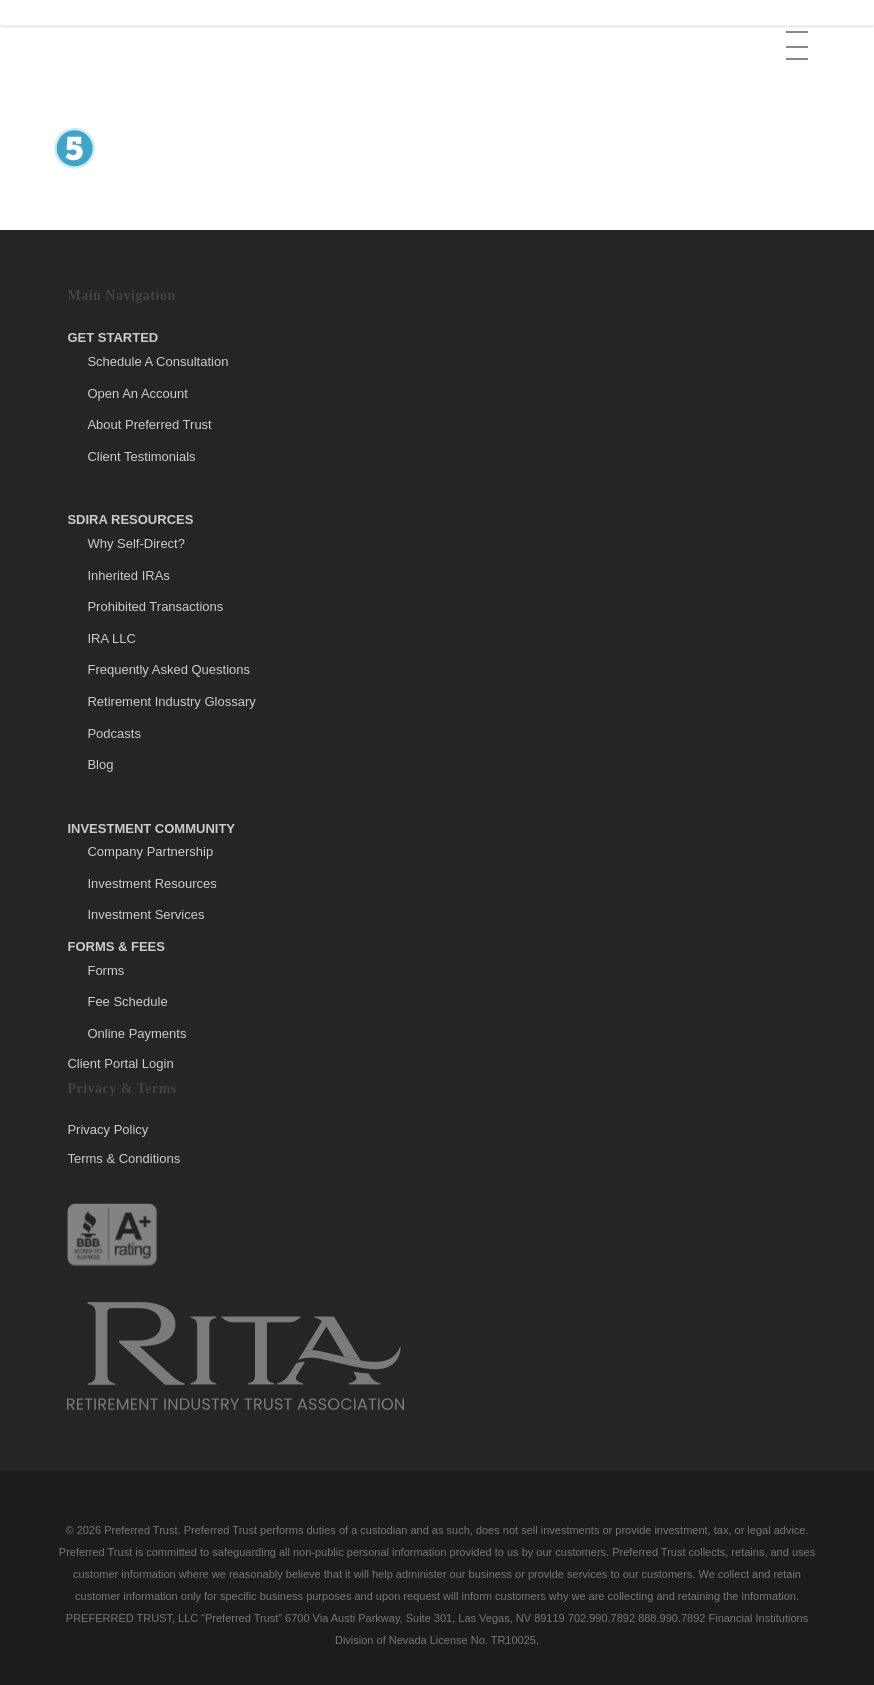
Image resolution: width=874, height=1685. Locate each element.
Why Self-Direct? (136, 543)
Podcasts (113, 733)
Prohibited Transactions (155, 606)
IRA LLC (111, 638)
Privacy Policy (107, 1130)
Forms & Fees (116, 946)
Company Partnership (150, 851)
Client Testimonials (141, 456)
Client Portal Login (120, 1063)
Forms (105, 970)
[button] (799, 31)
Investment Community (151, 828)
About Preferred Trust (149, 424)
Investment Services (145, 914)
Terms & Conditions (123, 1158)
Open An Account (137, 393)
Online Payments (136, 1033)
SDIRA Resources (130, 519)
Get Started (112, 337)
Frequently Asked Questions (168, 669)
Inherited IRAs (128, 575)
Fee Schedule (127, 1001)
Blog (100, 764)
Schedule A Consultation (157, 361)
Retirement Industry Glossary (171, 701)
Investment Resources (151, 883)
